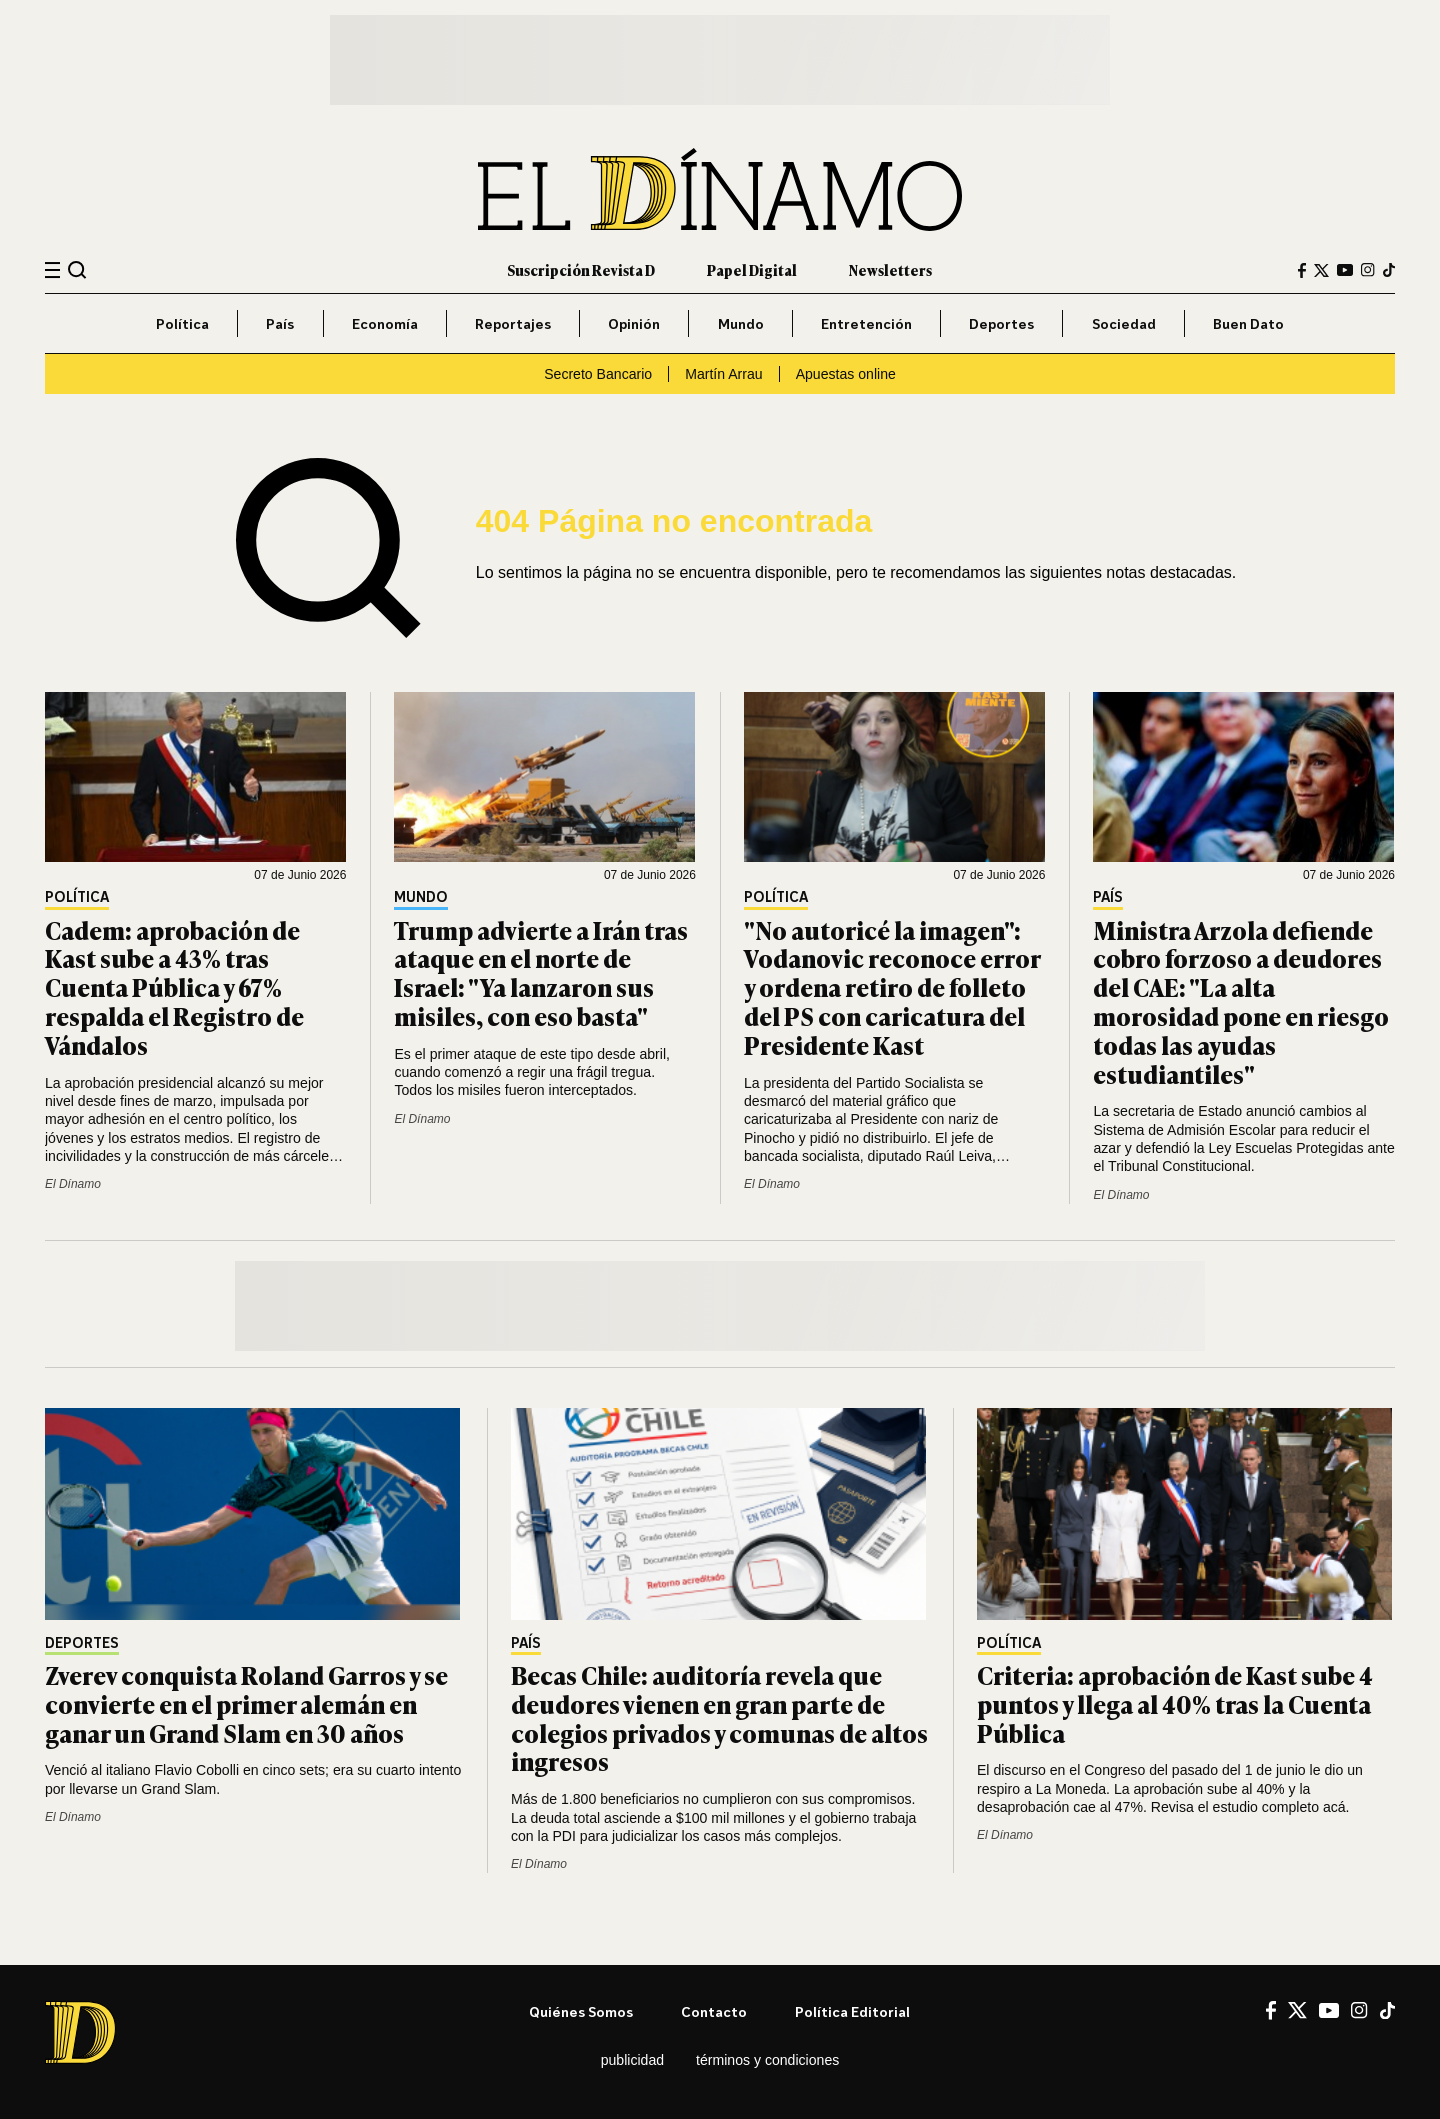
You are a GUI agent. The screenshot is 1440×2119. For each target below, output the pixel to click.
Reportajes (513, 323)
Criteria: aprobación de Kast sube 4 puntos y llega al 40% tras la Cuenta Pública (1175, 1703)
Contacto (714, 2011)
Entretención (866, 323)
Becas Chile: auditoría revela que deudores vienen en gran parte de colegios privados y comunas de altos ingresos (719, 1717)
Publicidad (632, 2060)
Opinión (634, 323)
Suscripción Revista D (581, 269)
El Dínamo (73, 1184)
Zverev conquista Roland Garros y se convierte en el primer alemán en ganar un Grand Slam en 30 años (246, 1703)
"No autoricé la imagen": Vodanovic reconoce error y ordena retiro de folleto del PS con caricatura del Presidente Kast (892, 987)
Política (182, 323)
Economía (385, 323)
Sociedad (1124, 323)
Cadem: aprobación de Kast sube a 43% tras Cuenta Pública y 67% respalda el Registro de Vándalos (174, 987)
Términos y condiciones (767, 2060)
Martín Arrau (723, 374)
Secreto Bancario (598, 374)
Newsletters (890, 269)
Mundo (741, 323)
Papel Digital (752, 269)
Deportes (1001, 323)
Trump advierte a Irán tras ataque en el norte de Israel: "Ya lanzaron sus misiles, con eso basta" (541, 972)
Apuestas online (846, 374)
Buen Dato (1248, 323)
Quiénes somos (581, 2011)
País (280, 323)
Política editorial (852, 2011)
